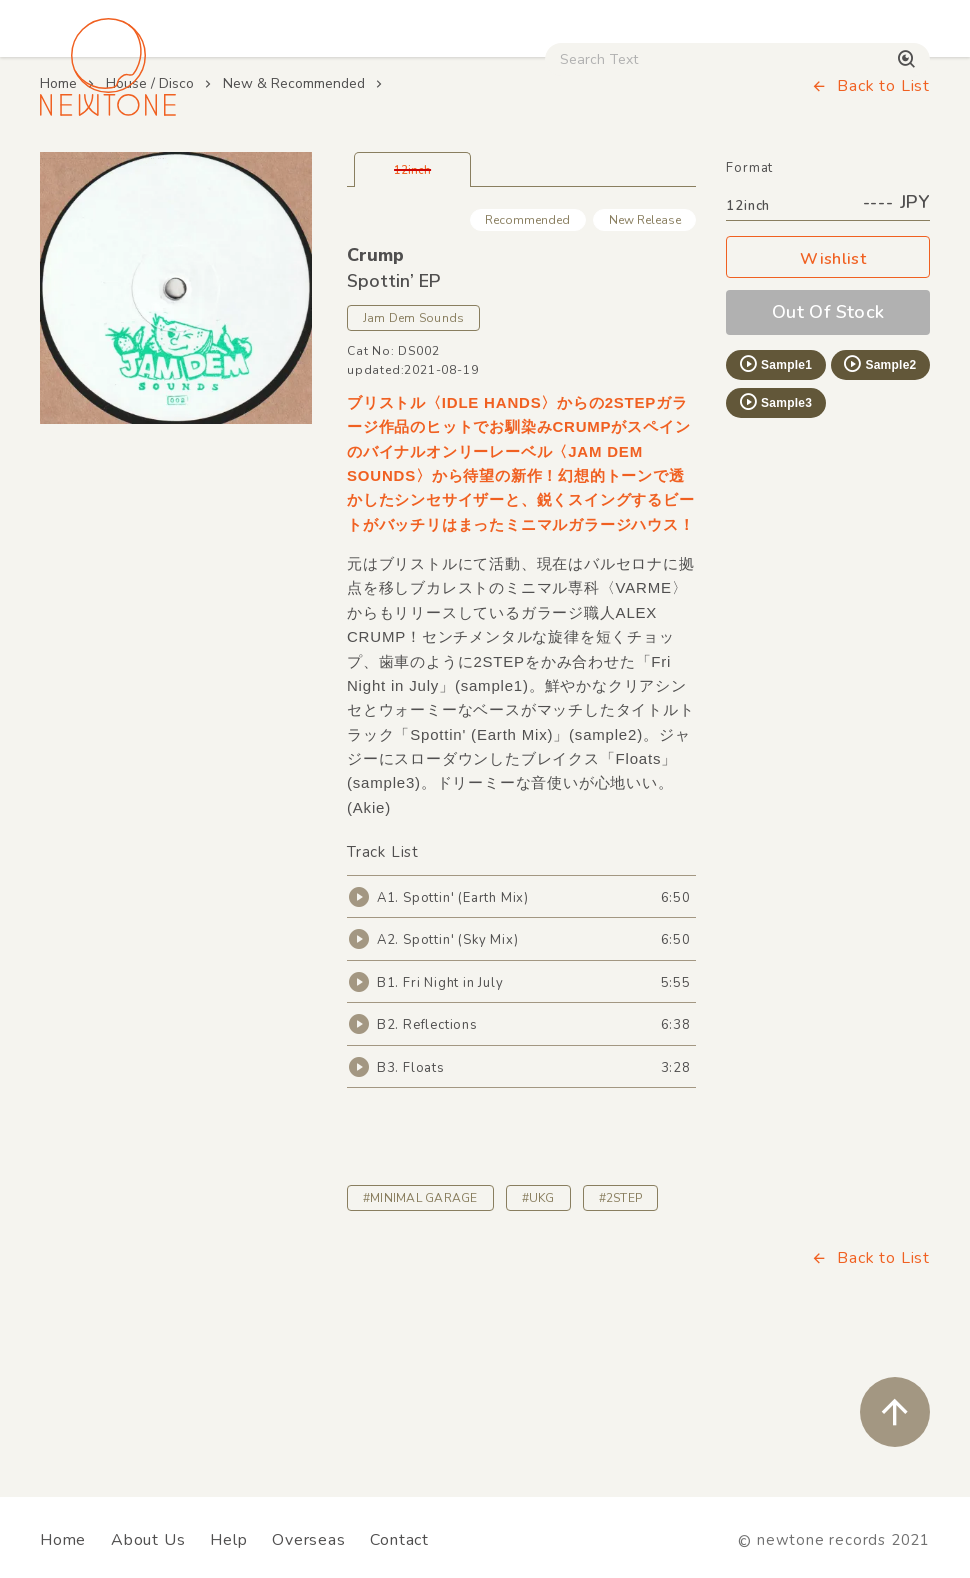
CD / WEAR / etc (665, 169)
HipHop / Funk (355, 169)
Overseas (308, 1540)
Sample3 (775, 535)
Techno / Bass (225, 169)
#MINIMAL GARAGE (420, 1331)
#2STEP (620, 1331)
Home (58, 216)
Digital (848, 169)
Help (228, 1540)
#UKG (538, 1331)
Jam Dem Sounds (413, 451)
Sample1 (775, 497)
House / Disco (96, 169)
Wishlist (828, 392)
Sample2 (879, 497)
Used (773, 169)
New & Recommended (294, 216)
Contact (399, 1540)
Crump (375, 388)
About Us (148, 1540)
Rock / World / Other (506, 169)
